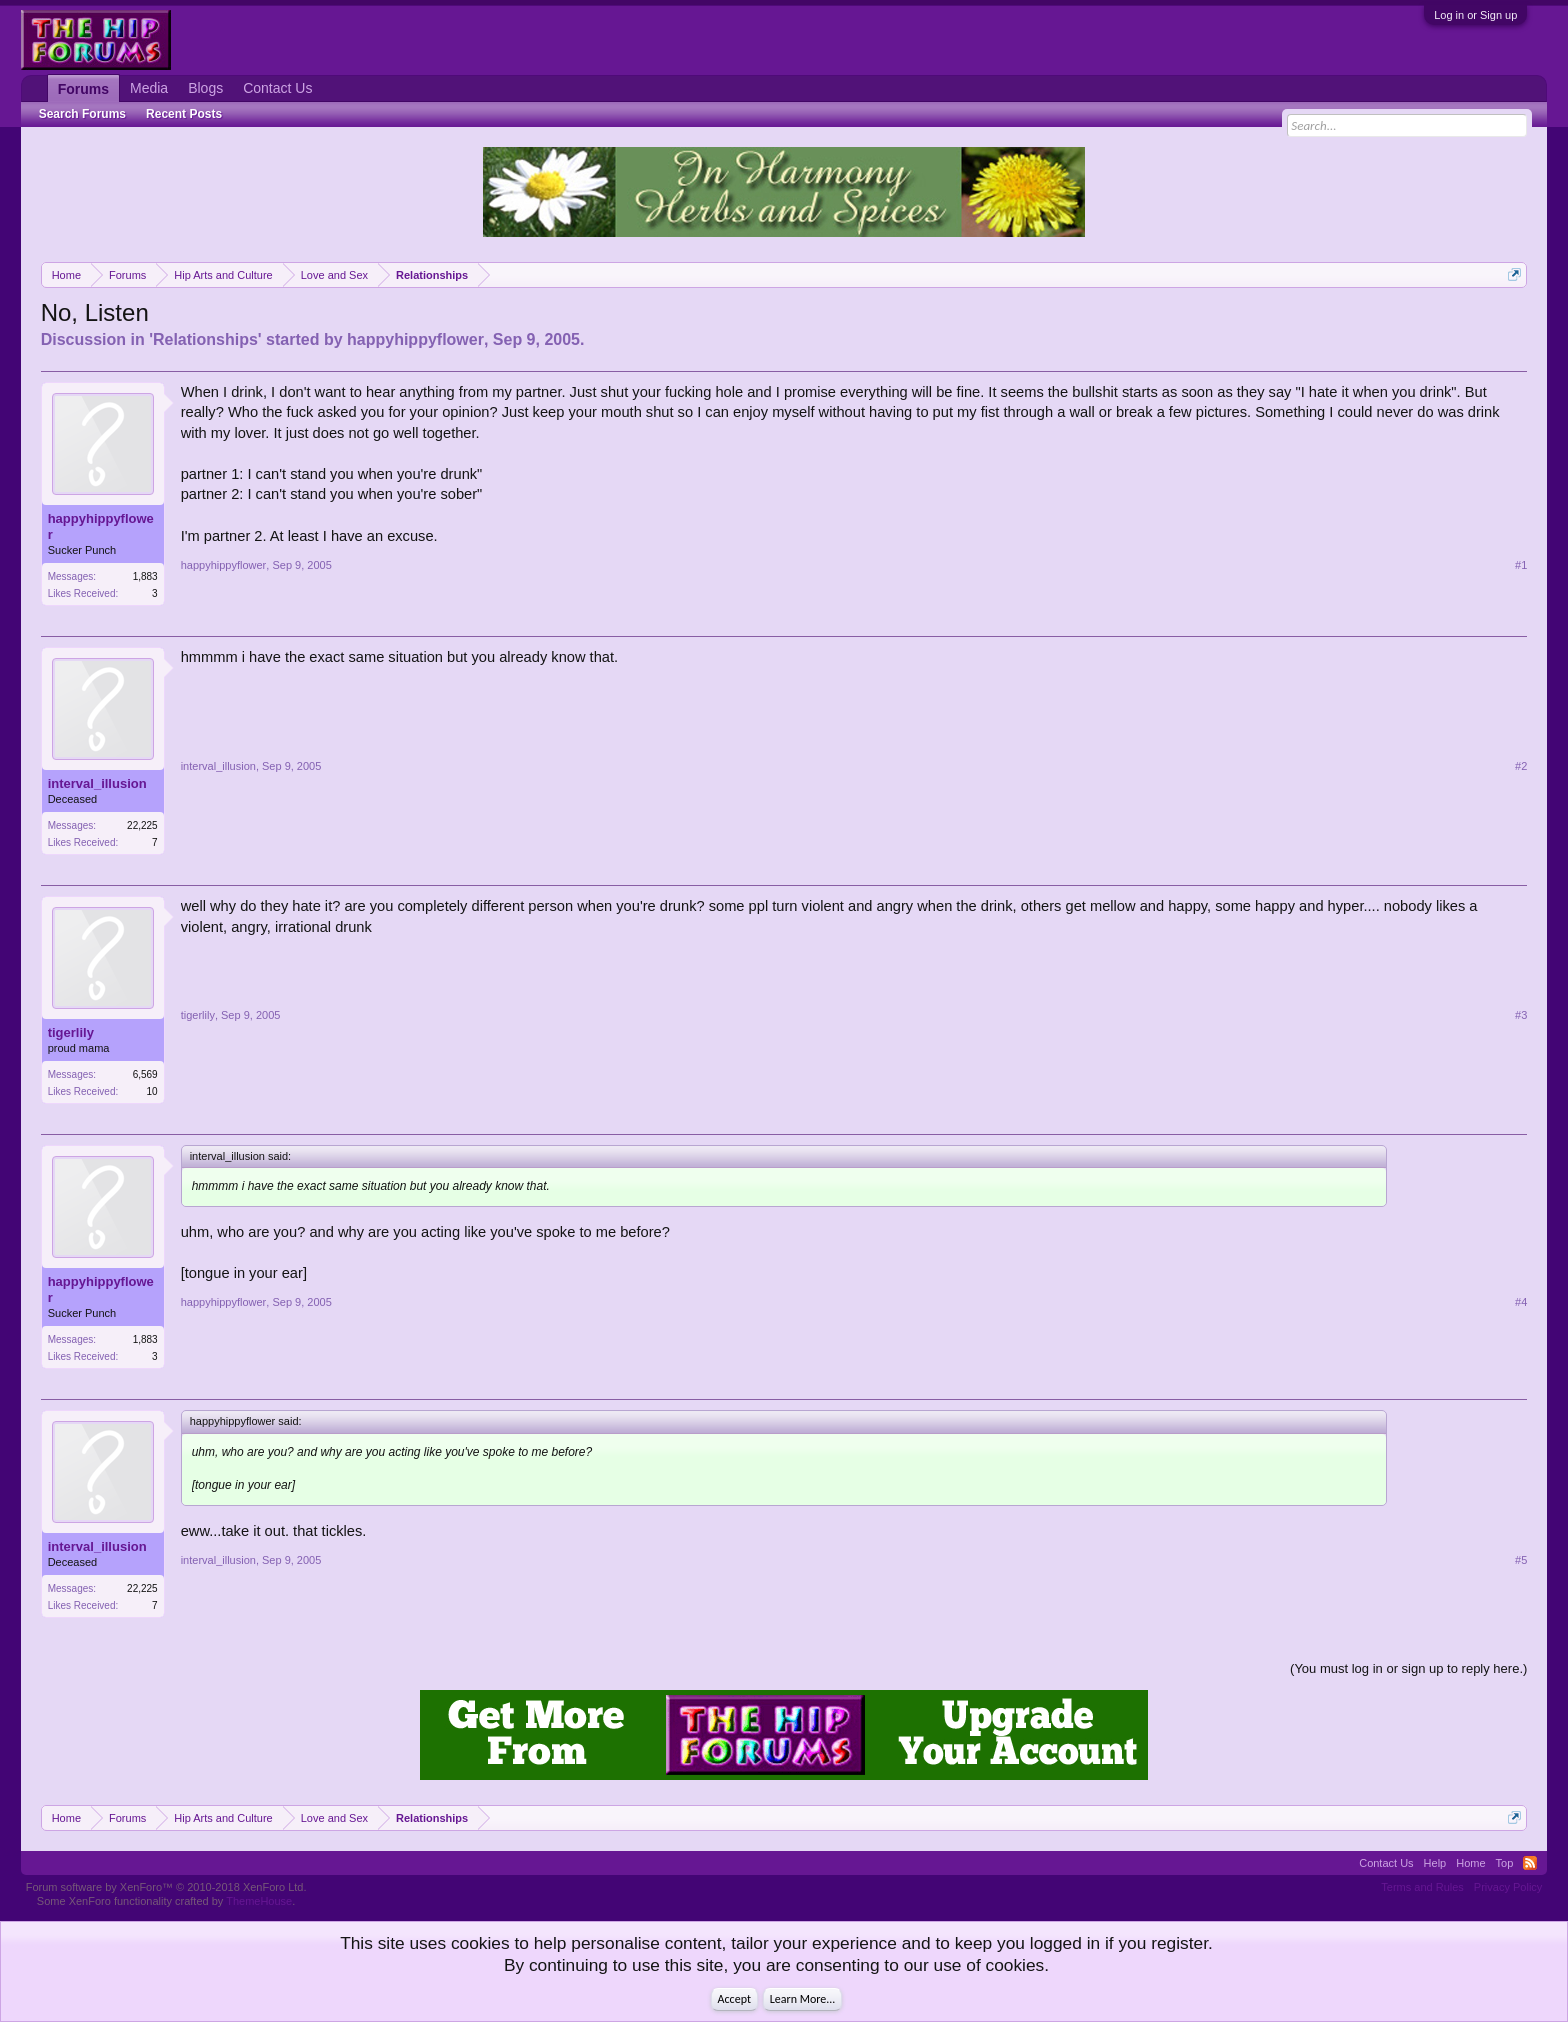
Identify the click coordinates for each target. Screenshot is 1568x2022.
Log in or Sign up (1475, 15)
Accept (734, 1999)
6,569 (145, 1074)
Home (1470, 1863)
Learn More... (803, 1999)
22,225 (142, 825)
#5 (1521, 1560)
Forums (83, 89)
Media (149, 88)
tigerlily (71, 1032)
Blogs (205, 88)
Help (1435, 1863)
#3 (1521, 1015)
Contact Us (277, 88)
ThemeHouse (259, 1901)
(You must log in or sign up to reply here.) (1408, 1668)
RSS (1530, 1863)
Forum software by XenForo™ (166, 1887)
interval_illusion (97, 783)
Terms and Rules (1422, 1887)
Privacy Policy (1508, 1887)
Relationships (205, 339)
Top (1505, 1863)
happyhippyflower (415, 339)
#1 (1521, 565)
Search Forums (82, 114)
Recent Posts (184, 114)
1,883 (145, 576)
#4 (1521, 1302)
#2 (1521, 766)
